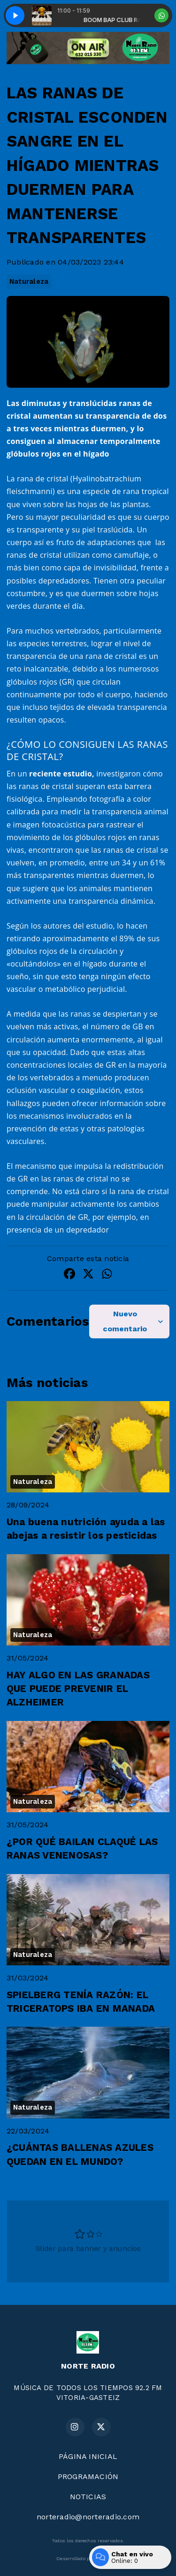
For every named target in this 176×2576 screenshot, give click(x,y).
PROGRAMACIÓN (88, 2476)
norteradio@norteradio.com (88, 2516)
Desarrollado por (88, 2558)
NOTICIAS (88, 2496)
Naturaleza (28, 281)
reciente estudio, (61, 773)
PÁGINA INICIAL (88, 2456)
